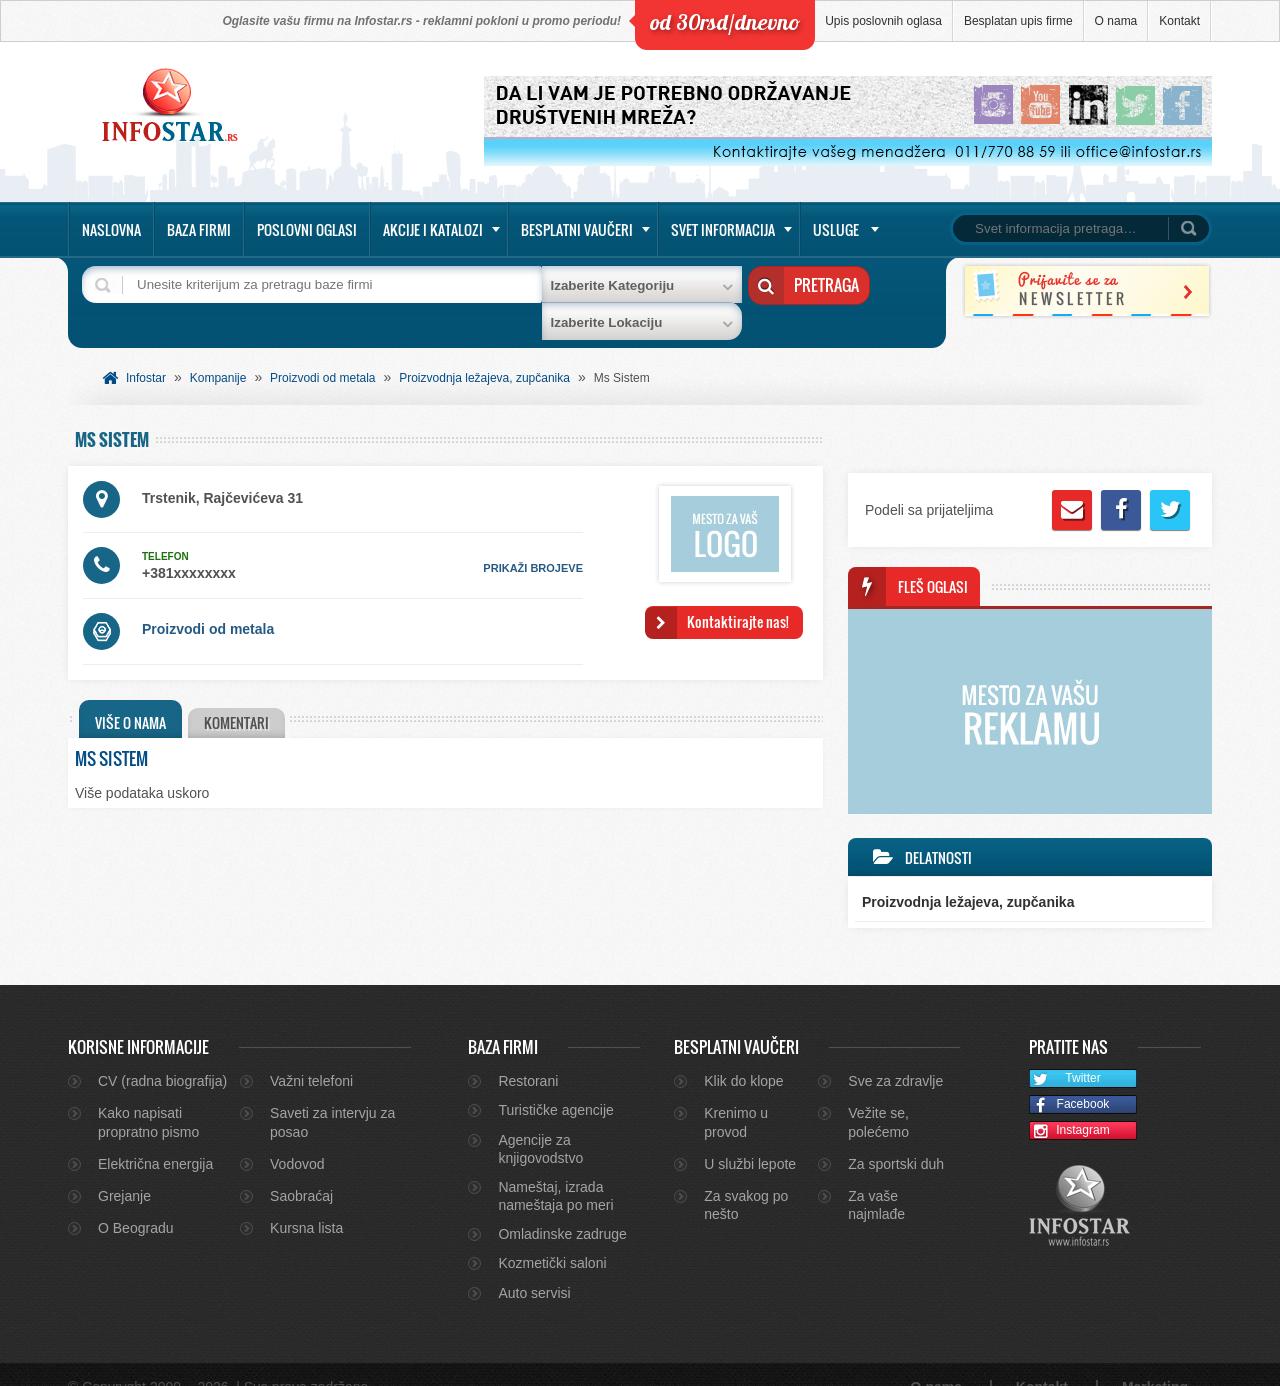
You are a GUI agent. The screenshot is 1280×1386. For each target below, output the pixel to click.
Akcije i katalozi (433, 229)
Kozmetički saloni (552, 1239)
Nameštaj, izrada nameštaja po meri (555, 1171)
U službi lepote (750, 1139)
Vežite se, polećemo (878, 1098)
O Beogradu (136, 1203)
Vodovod (297, 1139)
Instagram (1070, 1106)
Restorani (528, 1056)
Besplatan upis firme (1018, 21)
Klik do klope (743, 1056)
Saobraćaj (301, 1171)
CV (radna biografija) (162, 1056)
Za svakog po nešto (746, 1180)
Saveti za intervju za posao (332, 1098)
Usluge (836, 229)
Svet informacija (723, 229)
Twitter (1065, 1054)
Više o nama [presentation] (130, 697)
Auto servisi (534, 1268)
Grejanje (124, 1171)
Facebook (1069, 1080)
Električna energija (155, 1139)
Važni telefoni (311, 1056)
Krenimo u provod (736, 1098)
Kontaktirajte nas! (738, 596)
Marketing (1155, 1362)
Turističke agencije (555, 1086)
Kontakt (1179, 21)
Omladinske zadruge (562, 1209)
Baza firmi (199, 229)
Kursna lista (306, 1203)
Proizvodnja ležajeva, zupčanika (484, 353)
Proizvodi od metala (322, 353)
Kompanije (218, 353)
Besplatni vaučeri (577, 229)
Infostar (146, 353)
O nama (1116, 21)
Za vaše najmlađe (876, 1180)
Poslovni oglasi (307, 229)
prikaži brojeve (533, 543)
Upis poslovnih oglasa (883, 21)
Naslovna (111, 229)
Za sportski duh (896, 1139)
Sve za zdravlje (895, 1056)
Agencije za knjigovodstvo (540, 1124)
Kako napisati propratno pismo (148, 1098)
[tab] (130, 694)
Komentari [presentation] (240, 697)
